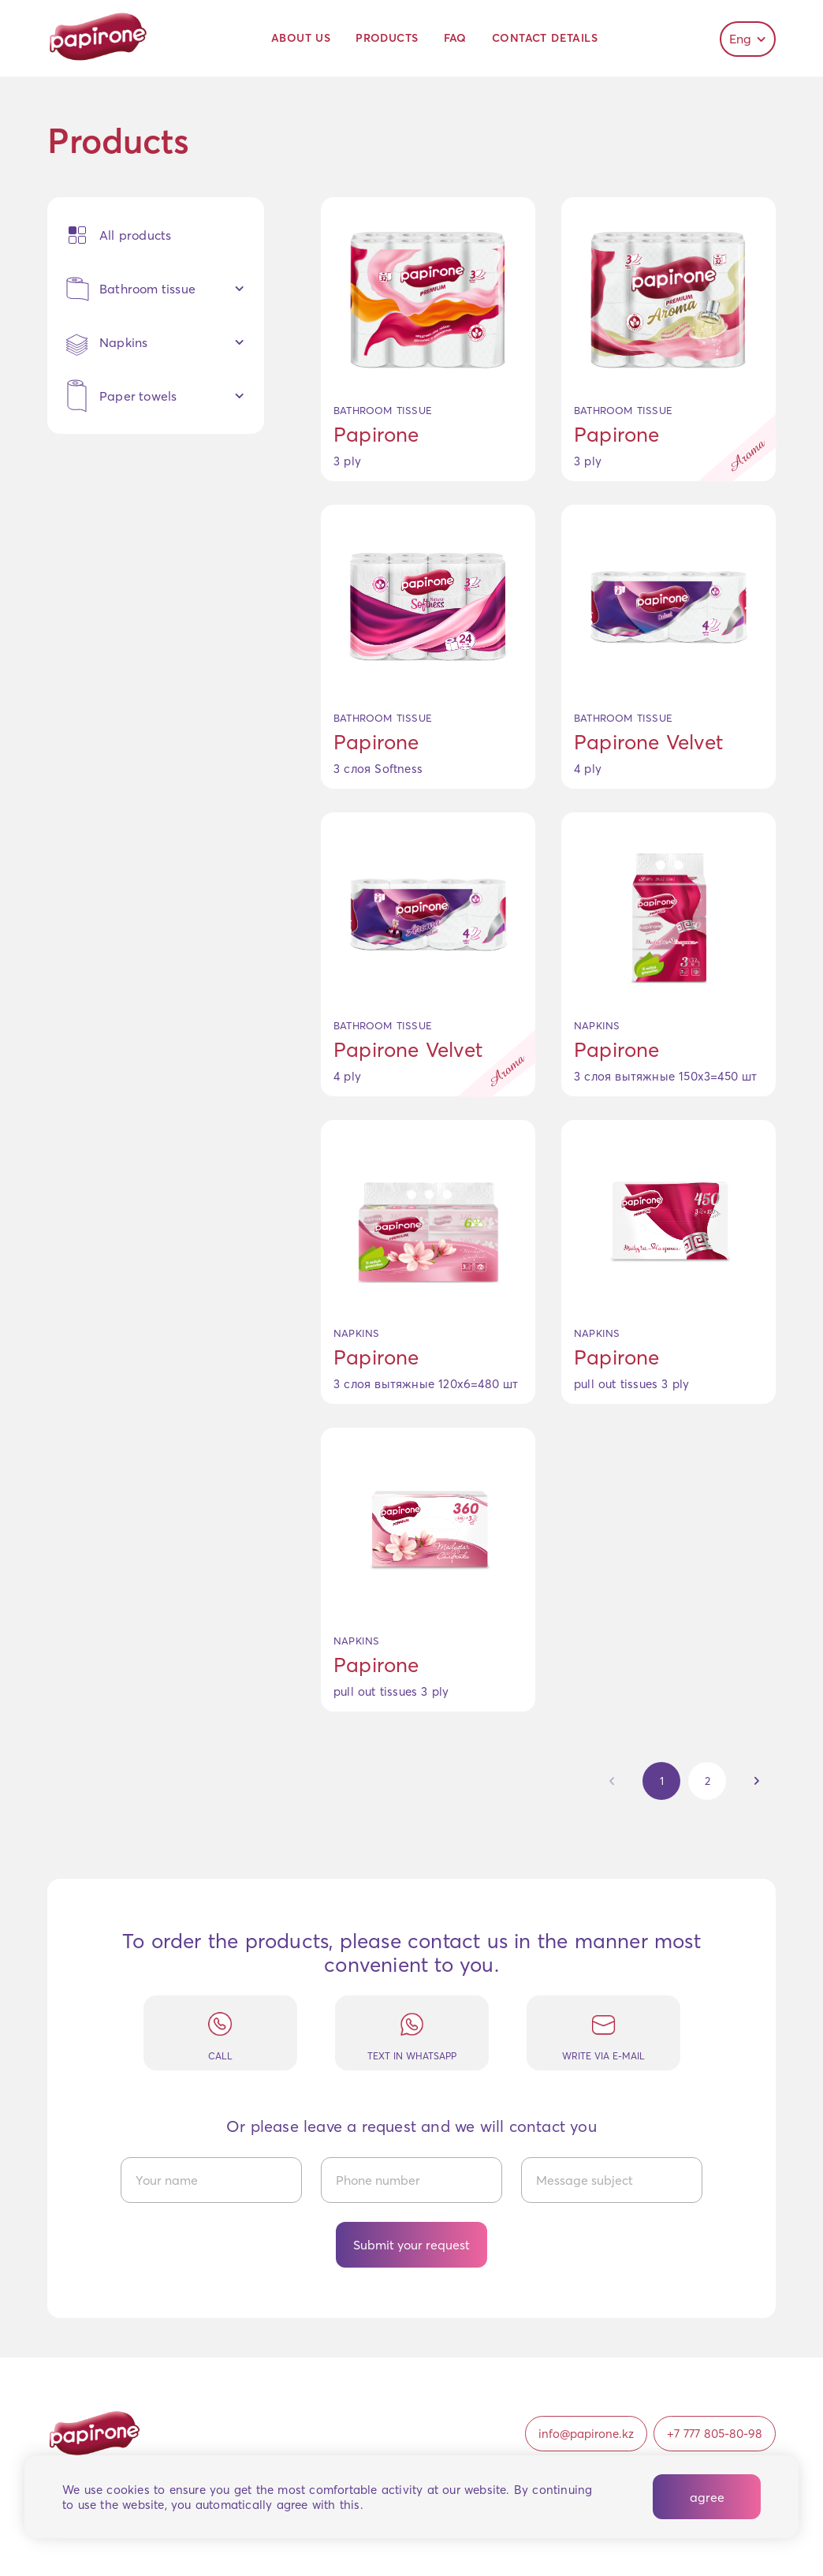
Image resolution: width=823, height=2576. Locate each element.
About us (300, 38)
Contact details (545, 38)
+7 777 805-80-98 (714, 2433)
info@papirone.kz (586, 2433)
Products (387, 38)
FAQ (455, 38)
